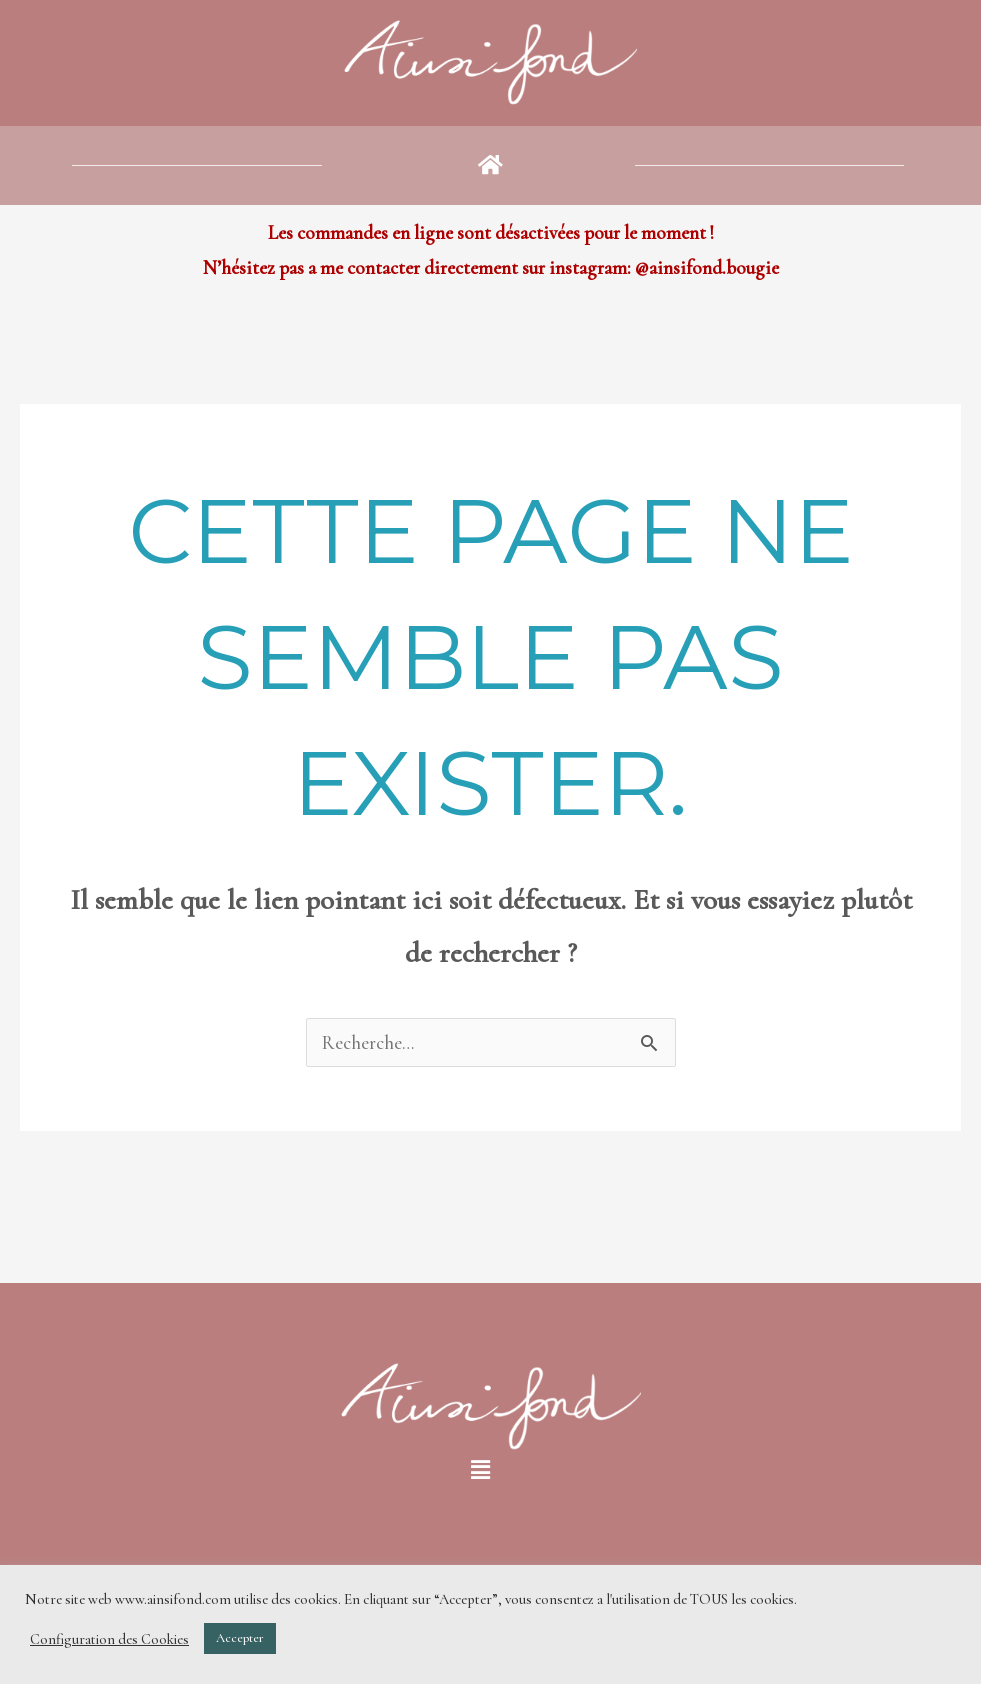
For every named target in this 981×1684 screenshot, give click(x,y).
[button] (490, 165)
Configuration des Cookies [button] (109, 1639)
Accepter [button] (240, 1638)
